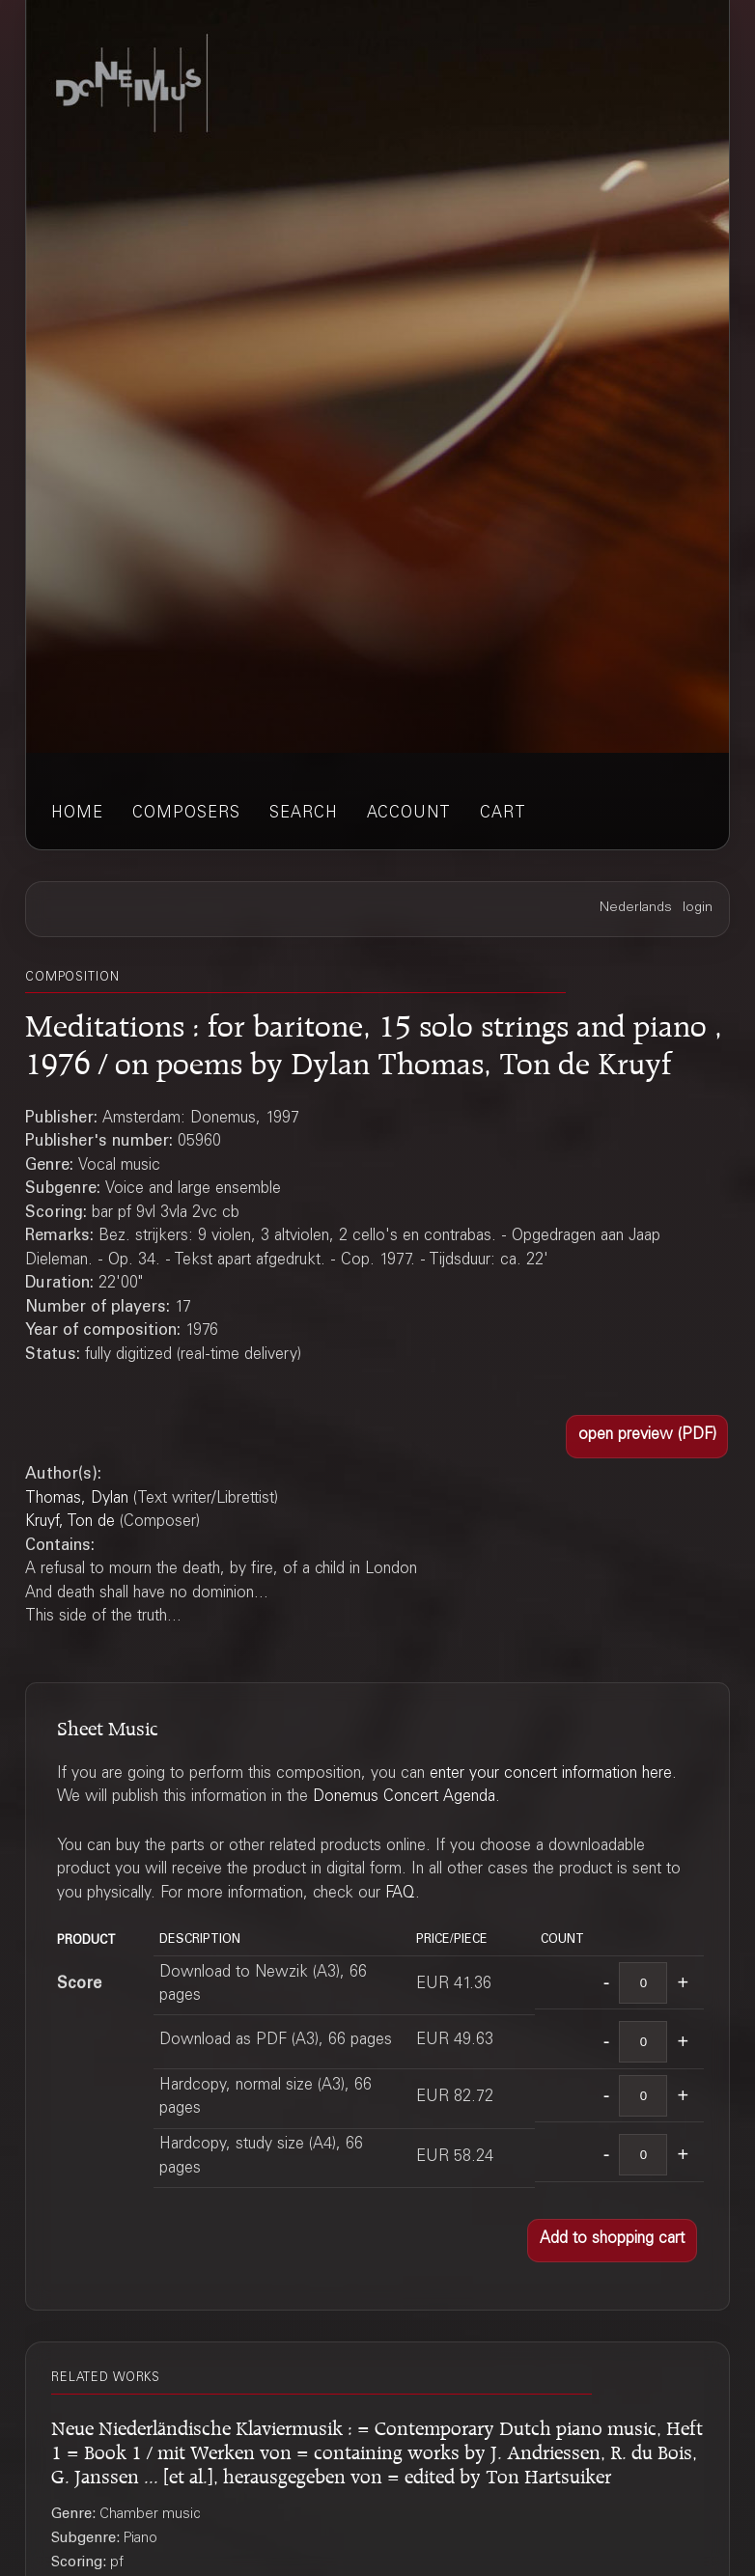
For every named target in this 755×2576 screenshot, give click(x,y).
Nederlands (636, 908)
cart (503, 814)
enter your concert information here (551, 1774)
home (77, 814)
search (303, 814)
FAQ (400, 1894)
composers (186, 814)
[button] (647, 1436)
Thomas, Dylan (76, 1499)
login (698, 908)
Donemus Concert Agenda (404, 1797)
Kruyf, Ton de (70, 1522)
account (409, 814)
